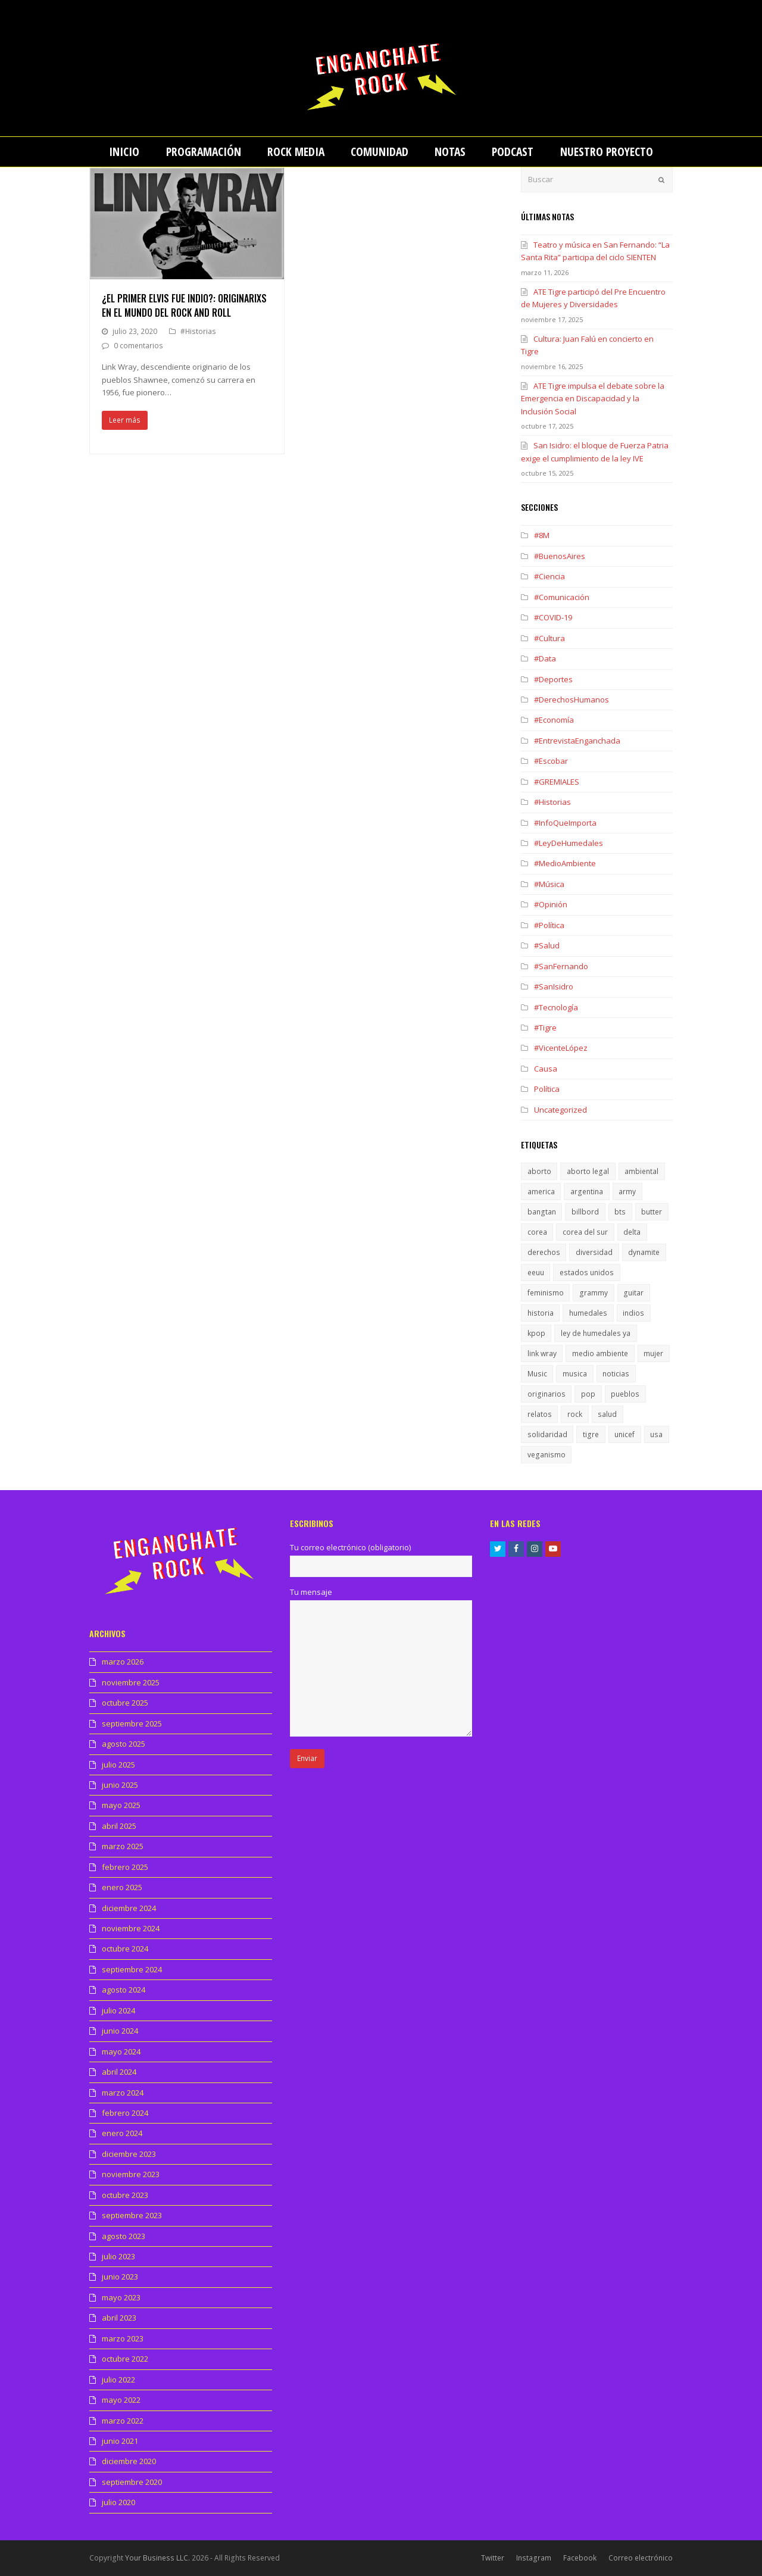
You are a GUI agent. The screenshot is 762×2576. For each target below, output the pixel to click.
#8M (541, 535)
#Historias (198, 331)
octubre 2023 (125, 2195)
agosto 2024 (123, 1989)
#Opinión (550, 904)
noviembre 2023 (131, 2174)
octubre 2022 (125, 2358)
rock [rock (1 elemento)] (574, 1414)
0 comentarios (138, 346)
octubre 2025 (125, 1702)
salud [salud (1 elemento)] (607, 1414)
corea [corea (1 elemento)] (537, 1232)
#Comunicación (561, 597)
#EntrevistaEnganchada (577, 740)
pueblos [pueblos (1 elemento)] (625, 1394)
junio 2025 (120, 1784)
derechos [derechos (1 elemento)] (543, 1252)
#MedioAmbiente (565, 863)
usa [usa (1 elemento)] (656, 1434)
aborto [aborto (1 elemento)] (539, 1171)
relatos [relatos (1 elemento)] (539, 1414)
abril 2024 (119, 2071)
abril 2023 (119, 2317)
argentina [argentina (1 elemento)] (586, 1191)
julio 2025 (118, 1764)
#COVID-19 (553, 617)
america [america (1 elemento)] (541, 1191)
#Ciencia (549, 576)
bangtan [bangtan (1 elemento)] (541, 1212)
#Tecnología (556, 1007)
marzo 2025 (122, 1846)
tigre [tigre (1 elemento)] (591, 1434)
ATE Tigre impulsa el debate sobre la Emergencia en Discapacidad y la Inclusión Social (592, 398)
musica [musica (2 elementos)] (575, 1374)
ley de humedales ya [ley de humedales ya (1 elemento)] (595, 1333)
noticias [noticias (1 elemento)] (615, 1374)
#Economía (554, 719)
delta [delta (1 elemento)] (632, 1232)
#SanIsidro (553, 986)
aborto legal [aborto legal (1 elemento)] (588, 1171)
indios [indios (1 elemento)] (633, 1313)
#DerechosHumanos (571, 699)
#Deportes (553, 679)
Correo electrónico (640, 2558)
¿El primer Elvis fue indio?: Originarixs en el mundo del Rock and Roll (184, 305)
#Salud (547, 945)
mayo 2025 (121, 1805)
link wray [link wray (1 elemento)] (542, 1353)
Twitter (492, 2558)
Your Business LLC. (157, 2558)
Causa (545, 1068)
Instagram (533, 2558)
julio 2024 (118, 2010)
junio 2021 (120, 2441)
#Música (549, 884)
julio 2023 (118, 2256)
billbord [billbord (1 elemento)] (585, 1212)
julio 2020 (118, 2502)
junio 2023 (120, 2276)
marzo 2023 (122, 2338)
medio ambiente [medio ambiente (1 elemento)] (600, 1353)
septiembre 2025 (132, 1723)
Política (547, 1089)
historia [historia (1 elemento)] (540, 1313)
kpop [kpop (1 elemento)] (536, 1333)
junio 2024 (120, 2030)
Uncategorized (560, 1109)
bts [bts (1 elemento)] (620, 1212)
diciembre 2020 (129, 2461)
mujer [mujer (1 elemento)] (653, 1353)
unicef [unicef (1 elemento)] (624, 1434)
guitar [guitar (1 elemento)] (633, 1293)
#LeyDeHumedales (568, 843)
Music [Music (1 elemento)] (537, 1374)
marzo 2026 (122, 1661)
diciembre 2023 (129, 2154)
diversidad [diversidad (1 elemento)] (594, 1252)
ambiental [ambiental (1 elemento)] (641, 1171)
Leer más (124, 420)
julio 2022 (118, 2379)
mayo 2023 (121, 2297)
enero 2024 (122, 2133)
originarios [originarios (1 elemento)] (546, 1394)
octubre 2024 (125, 1948)
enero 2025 (122, 1887)
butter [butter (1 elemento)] (651, 1212)
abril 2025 (119, 1826)
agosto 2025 (123, 1743)
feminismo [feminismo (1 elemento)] (545, 1293)
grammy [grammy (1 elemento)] (593, 1293)
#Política (549, 925)
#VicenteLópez (561, 1047)
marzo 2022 (122, 2420)
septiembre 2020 (132, 2482)
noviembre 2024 (131, 1928)
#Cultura (549, 638)
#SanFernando (561, 966)
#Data (545, 658)
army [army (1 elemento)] (627, 1191)
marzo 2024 (122, 2092)
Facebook (580, 2558)
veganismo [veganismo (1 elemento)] (546, 1455)
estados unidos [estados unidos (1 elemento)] (587, 1272)
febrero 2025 (125, 1867)
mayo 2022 (121, 2399)
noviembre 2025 (131, 1682)
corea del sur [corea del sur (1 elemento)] (585, 1232)
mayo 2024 (121, 2051)
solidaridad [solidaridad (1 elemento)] (547, 1434)
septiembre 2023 (132, 2215)
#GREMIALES (556, 781)
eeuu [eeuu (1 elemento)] (535, 1272)
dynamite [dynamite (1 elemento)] (644, 1252)
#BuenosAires (559, 556)
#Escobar (551, 760)
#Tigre (545, 1027)
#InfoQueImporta (565, 822)
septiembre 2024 (132, 1969)
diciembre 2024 (129, 1908)
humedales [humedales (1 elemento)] (588, 1313)
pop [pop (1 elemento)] (588, 1394)
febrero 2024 (125, 2112)
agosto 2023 (123, 2236)
